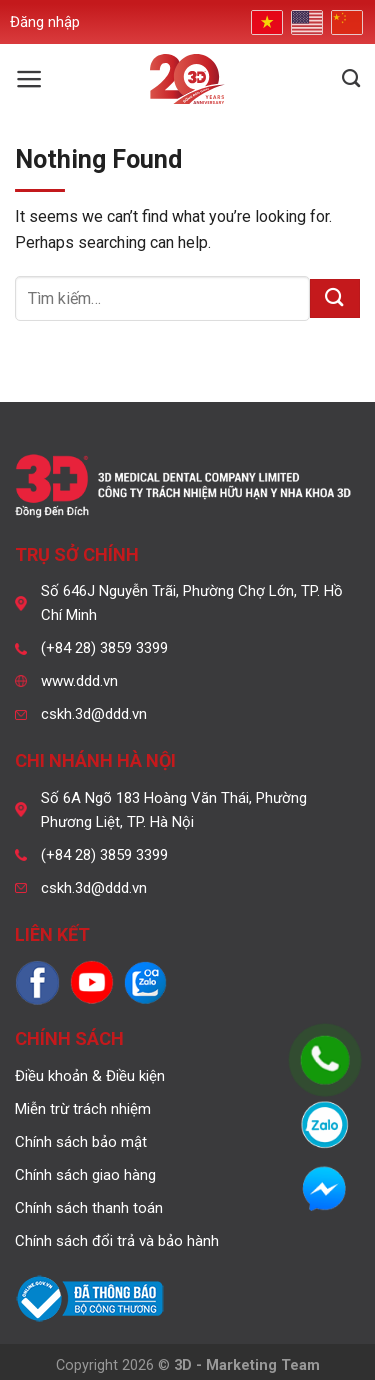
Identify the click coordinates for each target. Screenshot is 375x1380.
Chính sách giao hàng (85, 1175)
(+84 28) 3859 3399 (104, 648)
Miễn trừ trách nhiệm (83, 1109)
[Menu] (29, 79)
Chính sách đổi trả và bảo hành (117, 1241)
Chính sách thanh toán (89, 1208)
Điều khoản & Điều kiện (90, 1076)
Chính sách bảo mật (81, 1142)
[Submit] (335, 298)
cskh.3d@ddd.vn (94, 714)
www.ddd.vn (79, 681)
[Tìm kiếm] (351, 79)
